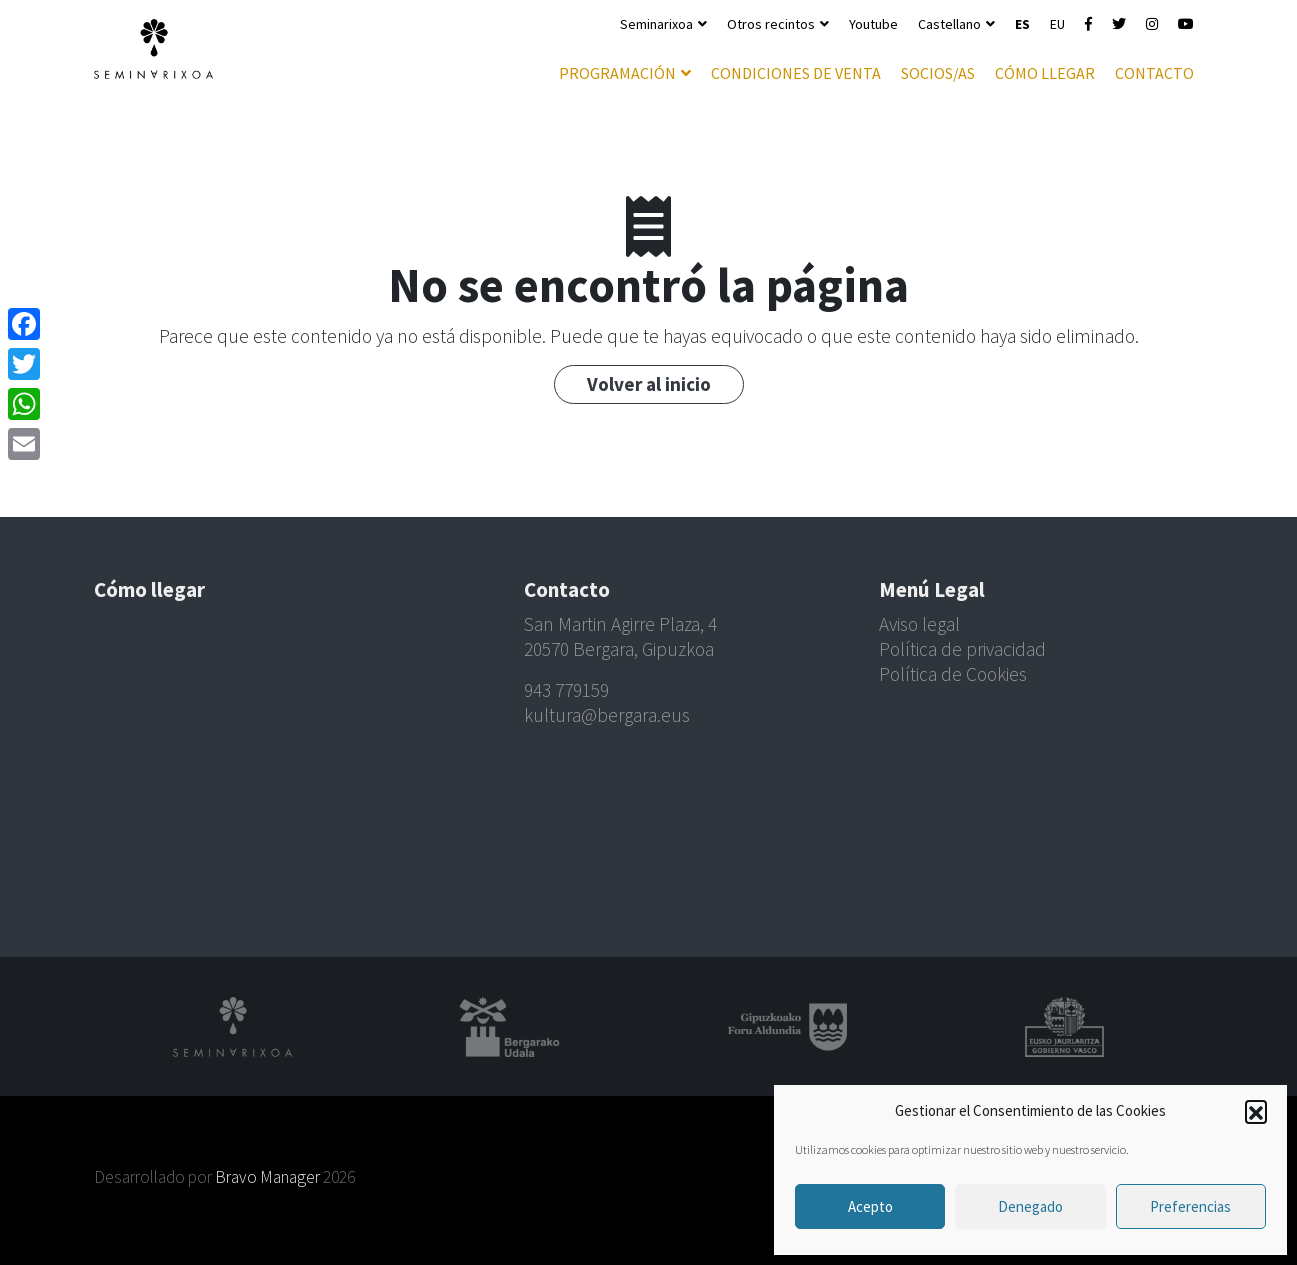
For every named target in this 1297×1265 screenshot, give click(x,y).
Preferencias (1190, 1206)
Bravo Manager (267, 1177)
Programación (617, 73)
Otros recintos (771, 24)
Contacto (1154, 73)
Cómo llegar (1045, 73)
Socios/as (938, 73)
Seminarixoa (656, 24)
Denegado (1030, 1206)
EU (1057, 24)
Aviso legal (919, 624)
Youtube (873, 24)
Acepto (870, 1206)
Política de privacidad (962, 649)
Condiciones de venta (796, 73)
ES (1022, 24)
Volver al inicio (649, 384)
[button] (1256, 1111)
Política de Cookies (953, 674)
